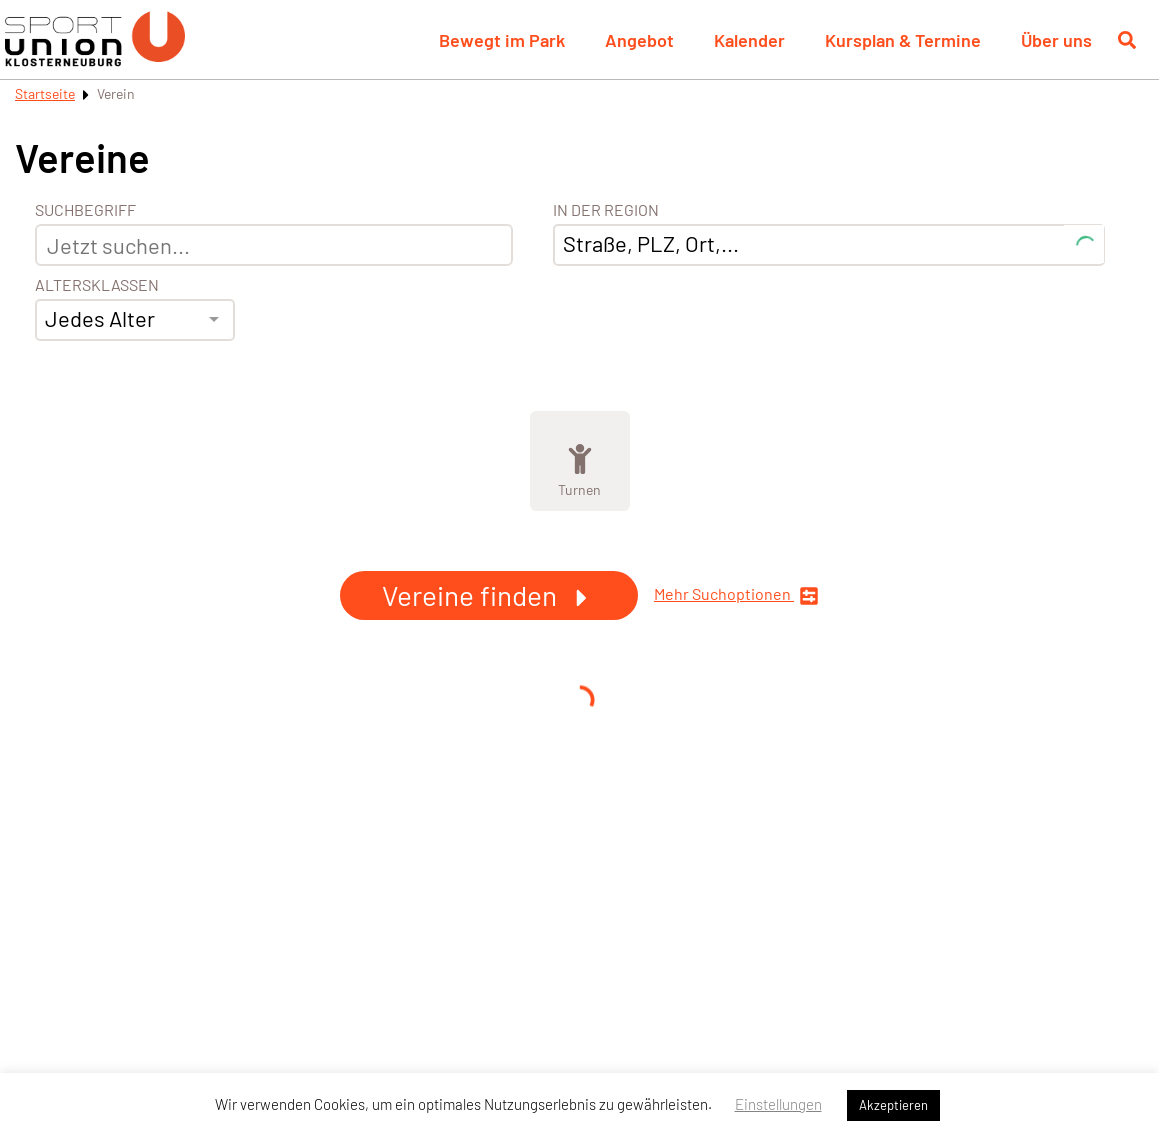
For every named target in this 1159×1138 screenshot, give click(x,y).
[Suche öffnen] (1127, 40)
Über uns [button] (1056, 40)
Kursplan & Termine (903, 40)
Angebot (639, 40)
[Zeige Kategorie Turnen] (580, 461)
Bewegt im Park (502, 40)
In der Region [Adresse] (606, 210)
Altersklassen (97, 285)
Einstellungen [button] (778, 1104)
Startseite (45, 93)
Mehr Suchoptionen (736, 595)
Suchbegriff (85, 210)
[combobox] (135, 320)
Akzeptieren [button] (893, 1105)
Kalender (749, 40)
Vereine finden (489, 595)
